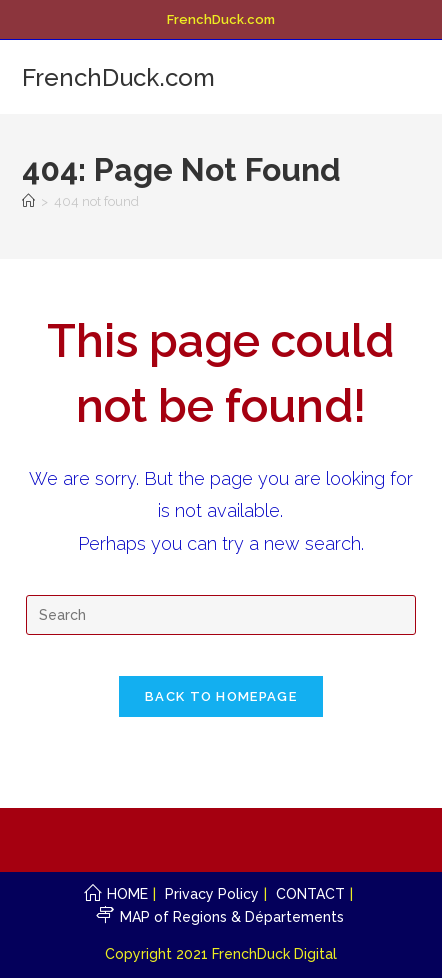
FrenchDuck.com (118, 77)
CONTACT (310, 894)
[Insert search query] (221, 615)
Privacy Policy (212, 894)
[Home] (28, 201)
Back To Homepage (221, 696)
